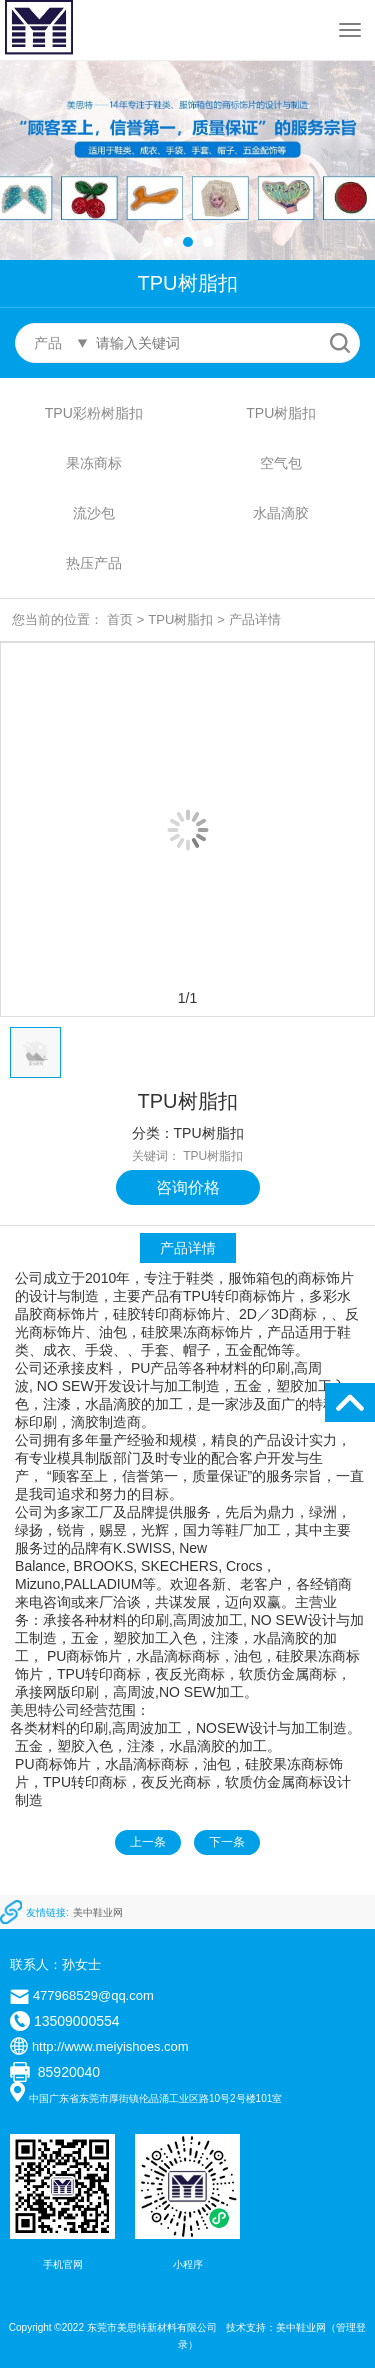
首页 (120, 619)
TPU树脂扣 (281, 413)
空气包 (281, 463)
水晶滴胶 (281, 513)
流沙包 (94, 513)
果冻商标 (94, 463)
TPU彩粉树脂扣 (94, 413)
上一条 (148, 1842)
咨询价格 (188, 1187)
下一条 (227, 1842)
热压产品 (94, 563)
